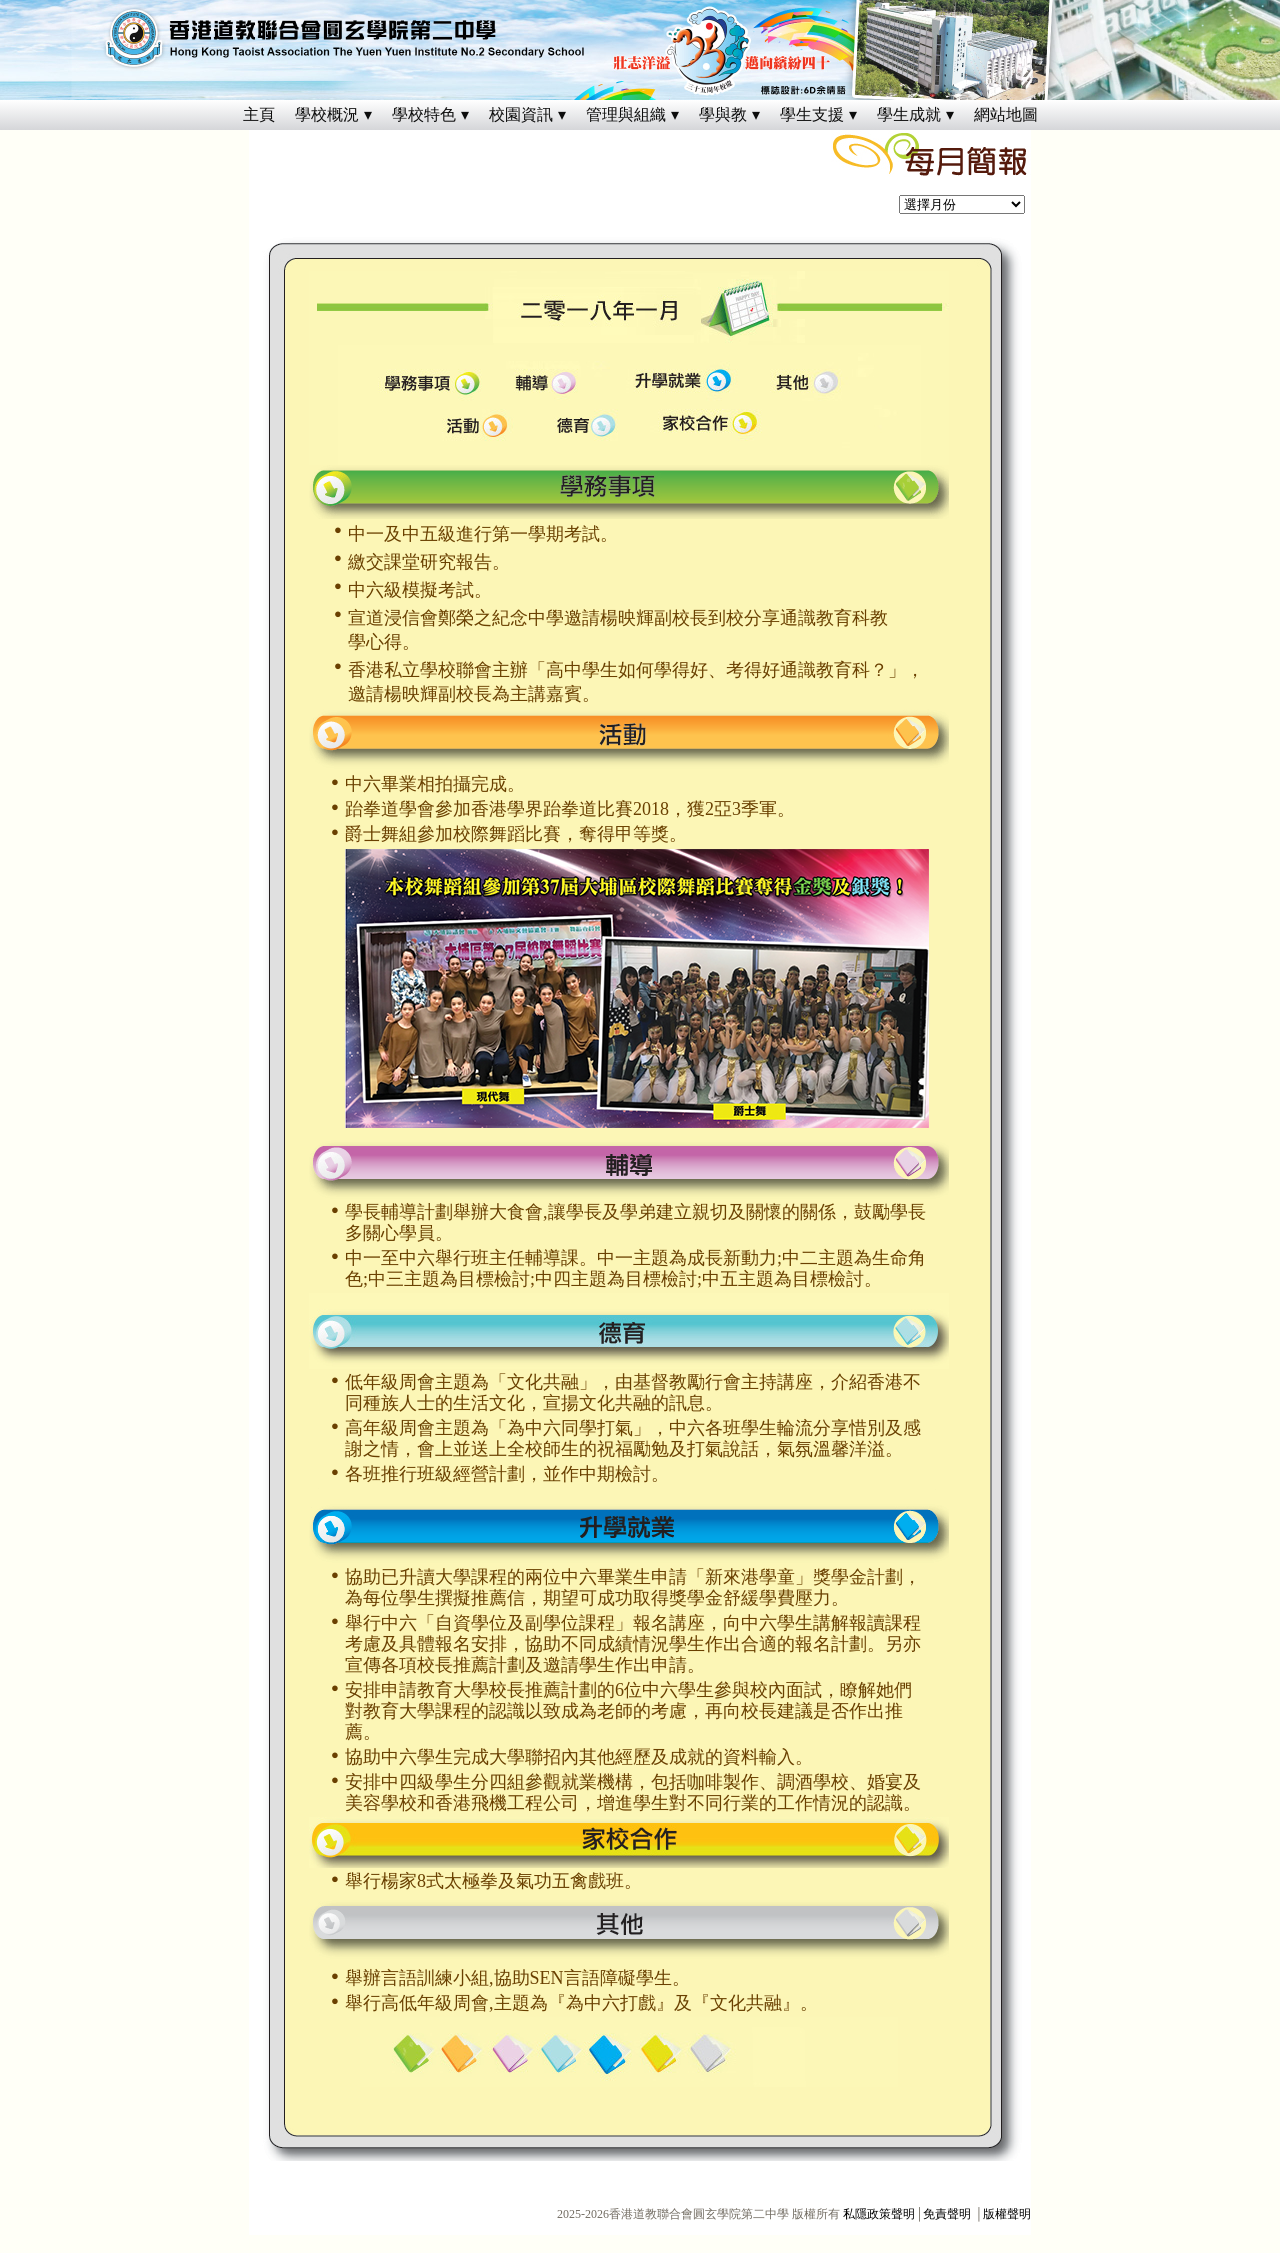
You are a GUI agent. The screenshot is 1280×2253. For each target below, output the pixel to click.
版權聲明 (1007, 2214)
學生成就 (909, 114)
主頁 (259, 114)
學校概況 (327, 114)
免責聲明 (947, 2214)
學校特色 (424, 114)
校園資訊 (521, 114)
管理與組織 (626, 114)
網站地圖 (1006, 114)
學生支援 (812, 114)
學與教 (723, 114)
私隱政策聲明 (879, 2214)
